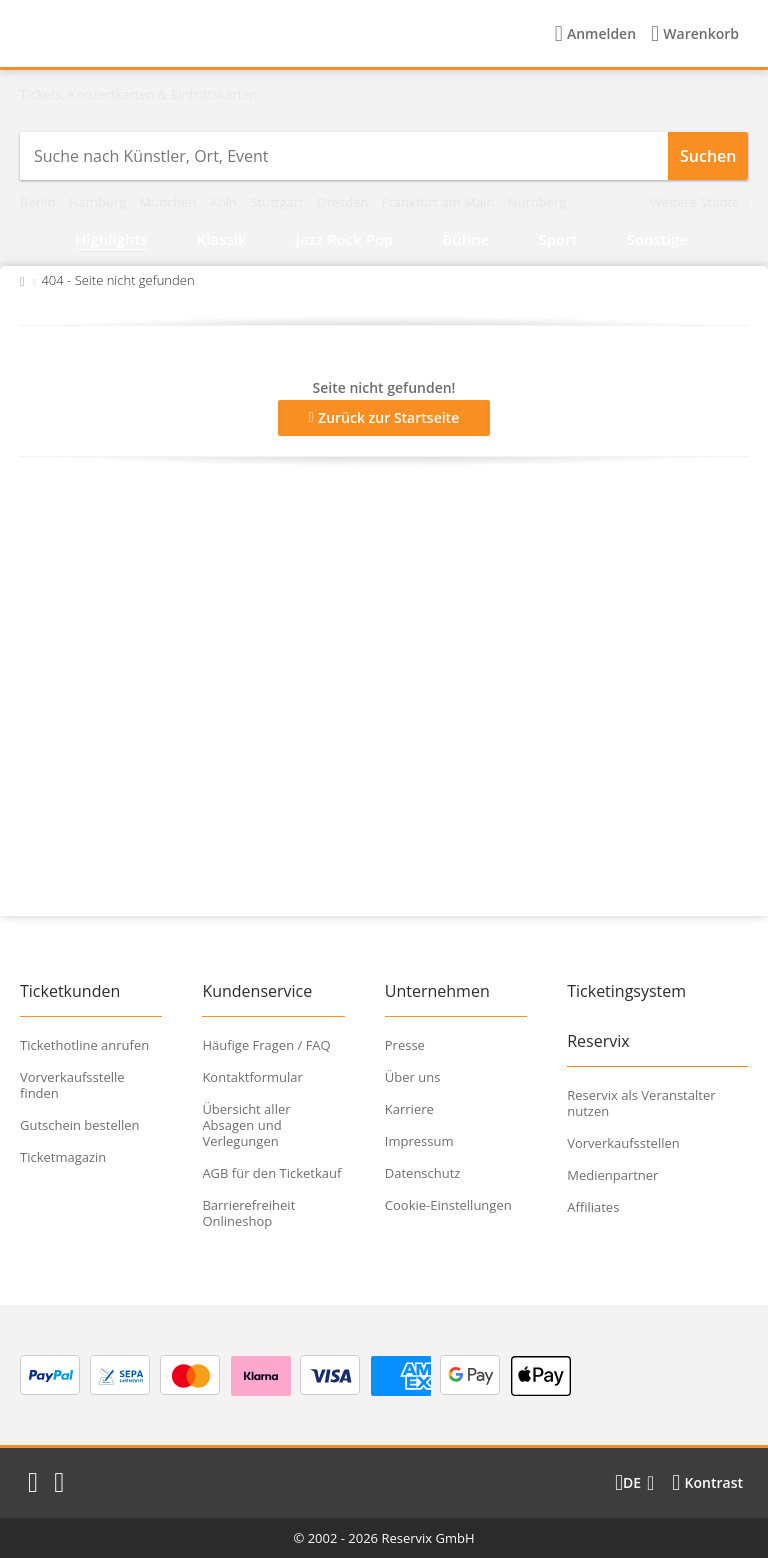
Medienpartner (612, 1175)
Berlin (39, 202)
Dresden (344, 202)
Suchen (708, 156)
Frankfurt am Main (440, 202)
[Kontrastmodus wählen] (707, 1483)
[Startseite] (149, 34)
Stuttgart (278, 202)
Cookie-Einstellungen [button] (448, 1205)
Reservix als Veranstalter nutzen (641, 1103)
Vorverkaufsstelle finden (72, 1085)
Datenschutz (423, 1173)
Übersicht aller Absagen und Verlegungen (246, 1125)
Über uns (413, 1077)
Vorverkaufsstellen (623, 1143)
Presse (405, 1045)
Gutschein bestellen (80, 1125)
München (169, 202)
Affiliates (593, 1207)
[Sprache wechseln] (634, 1483)
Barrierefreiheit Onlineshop (248, 1213)
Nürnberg (537, 202)
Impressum (419, 1141)
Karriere (409, 1109)
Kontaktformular (252, 1077)
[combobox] (344, 156)
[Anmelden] (595, 34)
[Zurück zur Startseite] (22, 280)
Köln (225, 202)
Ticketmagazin (63, 1157)
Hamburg (99, 202)
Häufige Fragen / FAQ (266, 1045)
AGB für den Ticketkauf (271, 1173)
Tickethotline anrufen (84, 1045)
